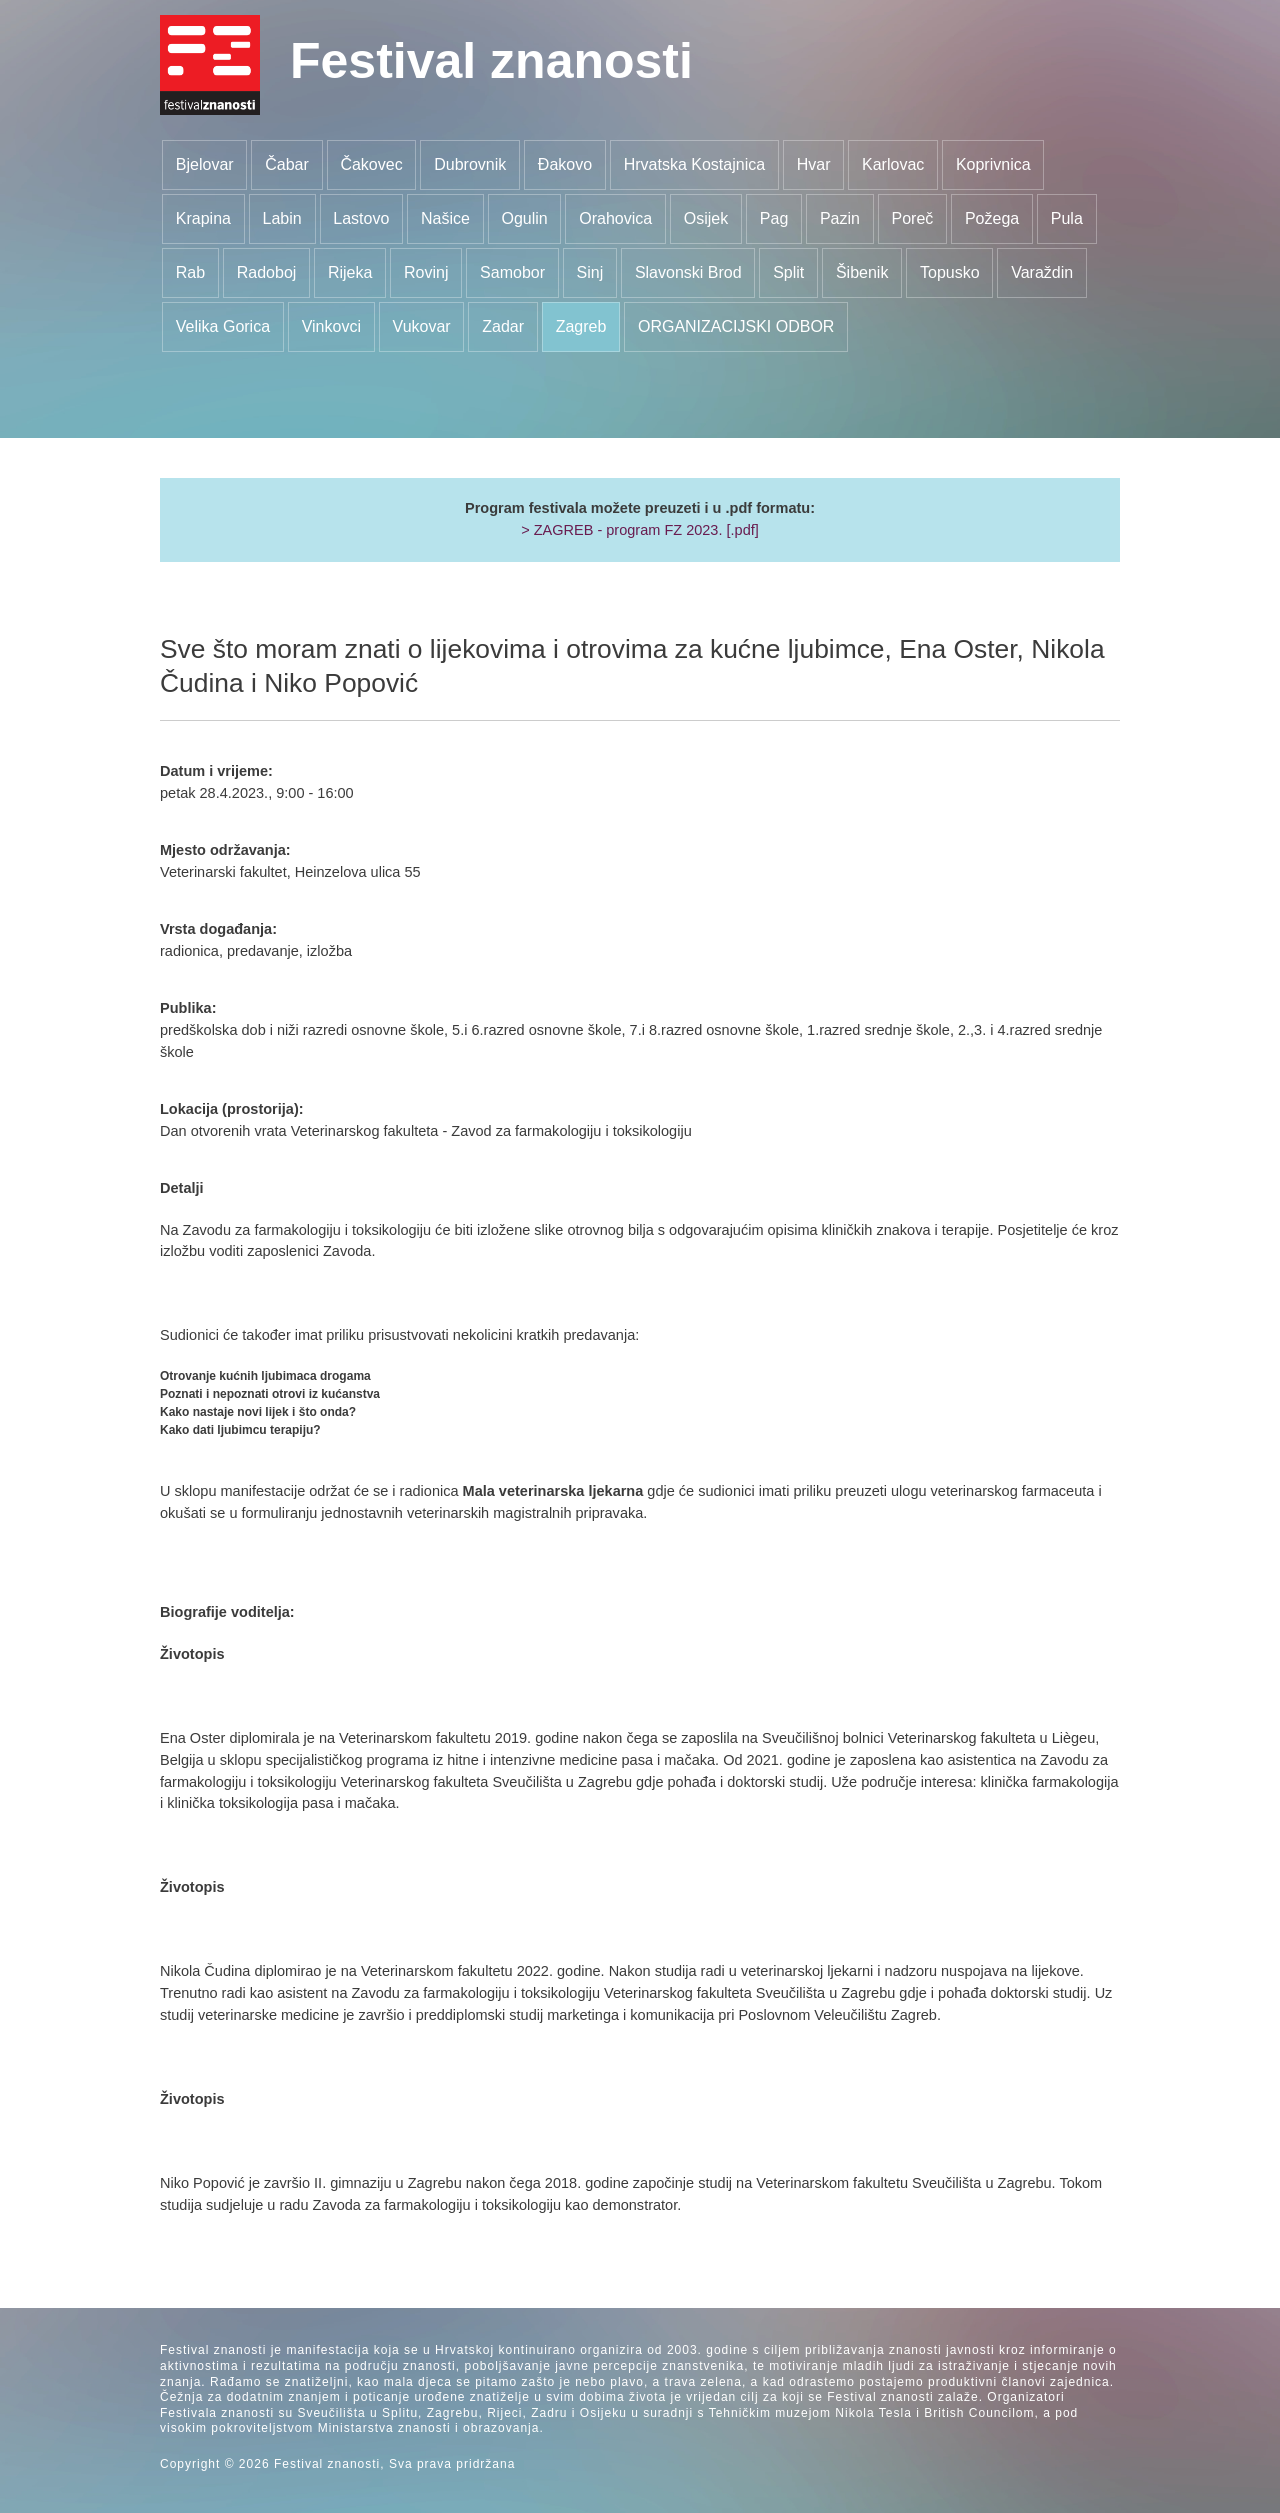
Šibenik (862, 272)
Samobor (512, 272)
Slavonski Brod (688, 272)
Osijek (706, 218)
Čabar (287, 164)
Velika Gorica (223, 326)
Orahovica (615, 218)
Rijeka (350, 272)
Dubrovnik (470, 164)
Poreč (913, 218)
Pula (1067, 218)
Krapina (203, 218)
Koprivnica (993, 164)
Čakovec (371, 164)
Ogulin (524, 218)
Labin (282, 218)
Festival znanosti (491, 61)
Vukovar (422, 326)
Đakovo (565, 164)
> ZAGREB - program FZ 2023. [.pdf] (640, 530)
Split (788, 272)
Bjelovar (205, 164)
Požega (992, 218)
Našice (445, 218)
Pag (774, 218)
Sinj (590, 272)
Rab (190, 272)
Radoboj (267, 272)
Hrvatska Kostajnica (694, 164)
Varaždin (1042, 272)
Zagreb (581, 326)
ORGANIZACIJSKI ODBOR (736, 326)
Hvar (814, 164)
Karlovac (893, 164)
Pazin (840, 218)
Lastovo (361, 218)
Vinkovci (331, 326)
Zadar (503, 326)
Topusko (950, 272)
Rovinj (426, 272)
